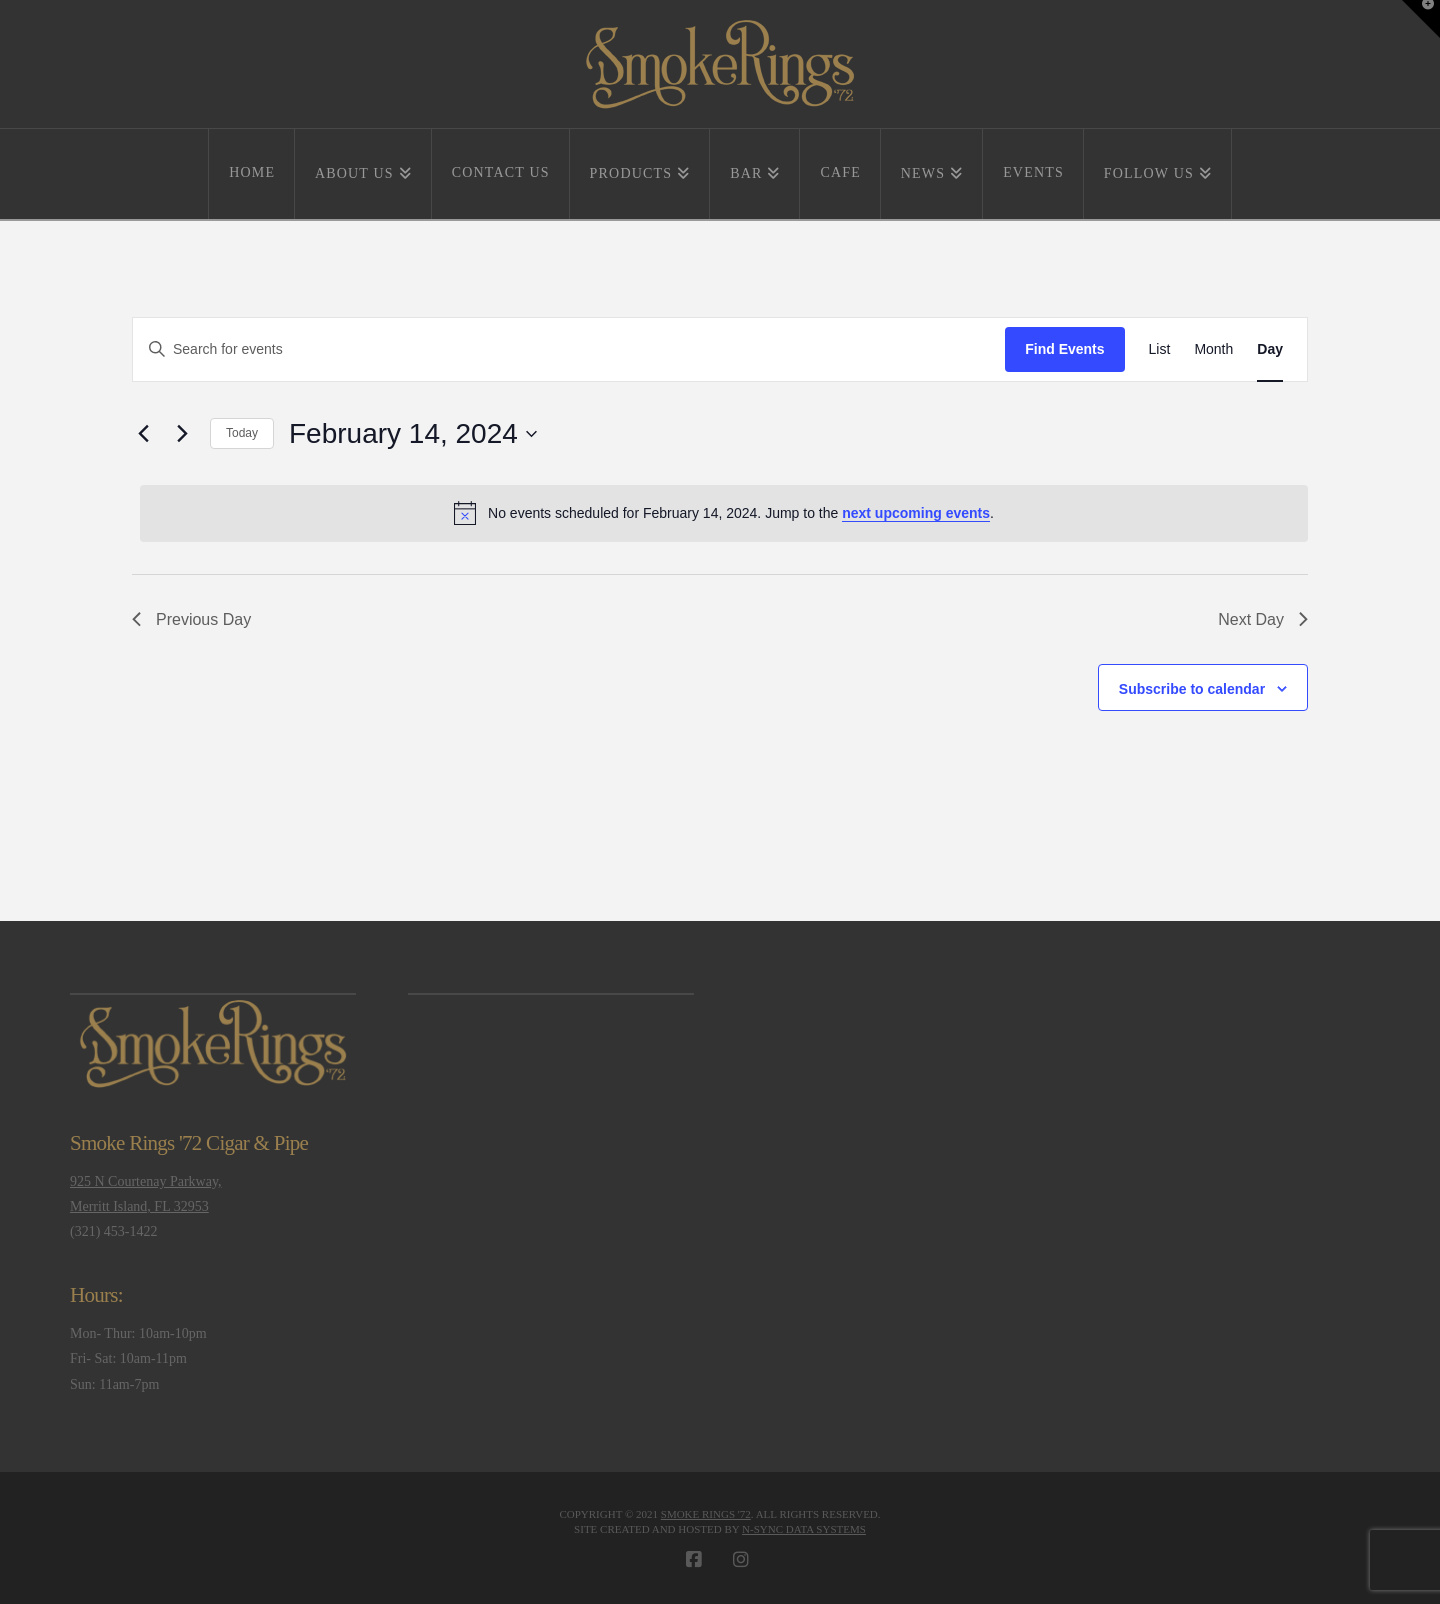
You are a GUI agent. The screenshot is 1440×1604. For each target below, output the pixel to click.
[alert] (724, 513)
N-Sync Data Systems (804, 1529)
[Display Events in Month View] (1213, 349)
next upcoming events (916, 513)
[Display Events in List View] (1160, 349)
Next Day (1263, 619)
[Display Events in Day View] (1270, 349)
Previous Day (191, 619)
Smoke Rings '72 (706, 1514)
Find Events (1064, 349)
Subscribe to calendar (1192, 689)
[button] (1421, 19)
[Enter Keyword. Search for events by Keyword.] (569, 349)
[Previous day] (144, 434)
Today (242, 433)
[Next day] (183, 434)
